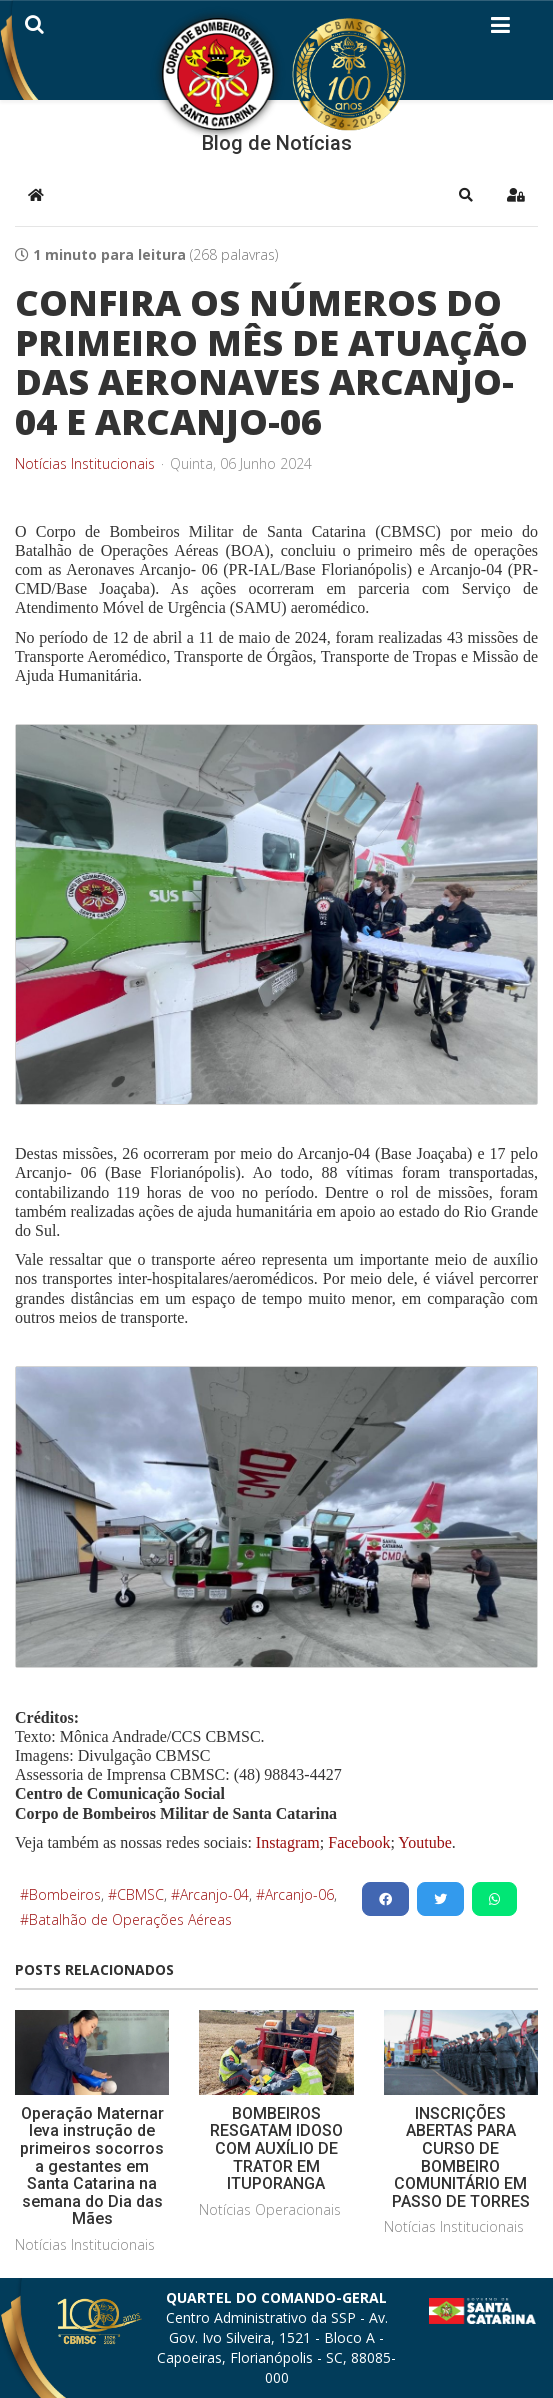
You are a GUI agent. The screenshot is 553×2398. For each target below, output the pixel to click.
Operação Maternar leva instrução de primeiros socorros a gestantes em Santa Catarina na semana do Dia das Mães (92, 2166)
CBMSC (140, 1894)
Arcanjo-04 (214, 1894)
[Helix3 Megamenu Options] (500, 29)
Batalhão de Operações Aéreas (130, 1919)
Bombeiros (65, 1894)
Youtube (423, 1842)
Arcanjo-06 (299, 1894)
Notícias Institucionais (85, 464)
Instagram (288, 1842)
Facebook (359, 1842)
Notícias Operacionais (270, 2209)
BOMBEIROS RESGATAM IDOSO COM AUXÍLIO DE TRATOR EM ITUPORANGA (276, 2148)
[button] (466, 195)
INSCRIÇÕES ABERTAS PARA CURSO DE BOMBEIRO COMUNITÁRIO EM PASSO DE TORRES (461, 2157)
